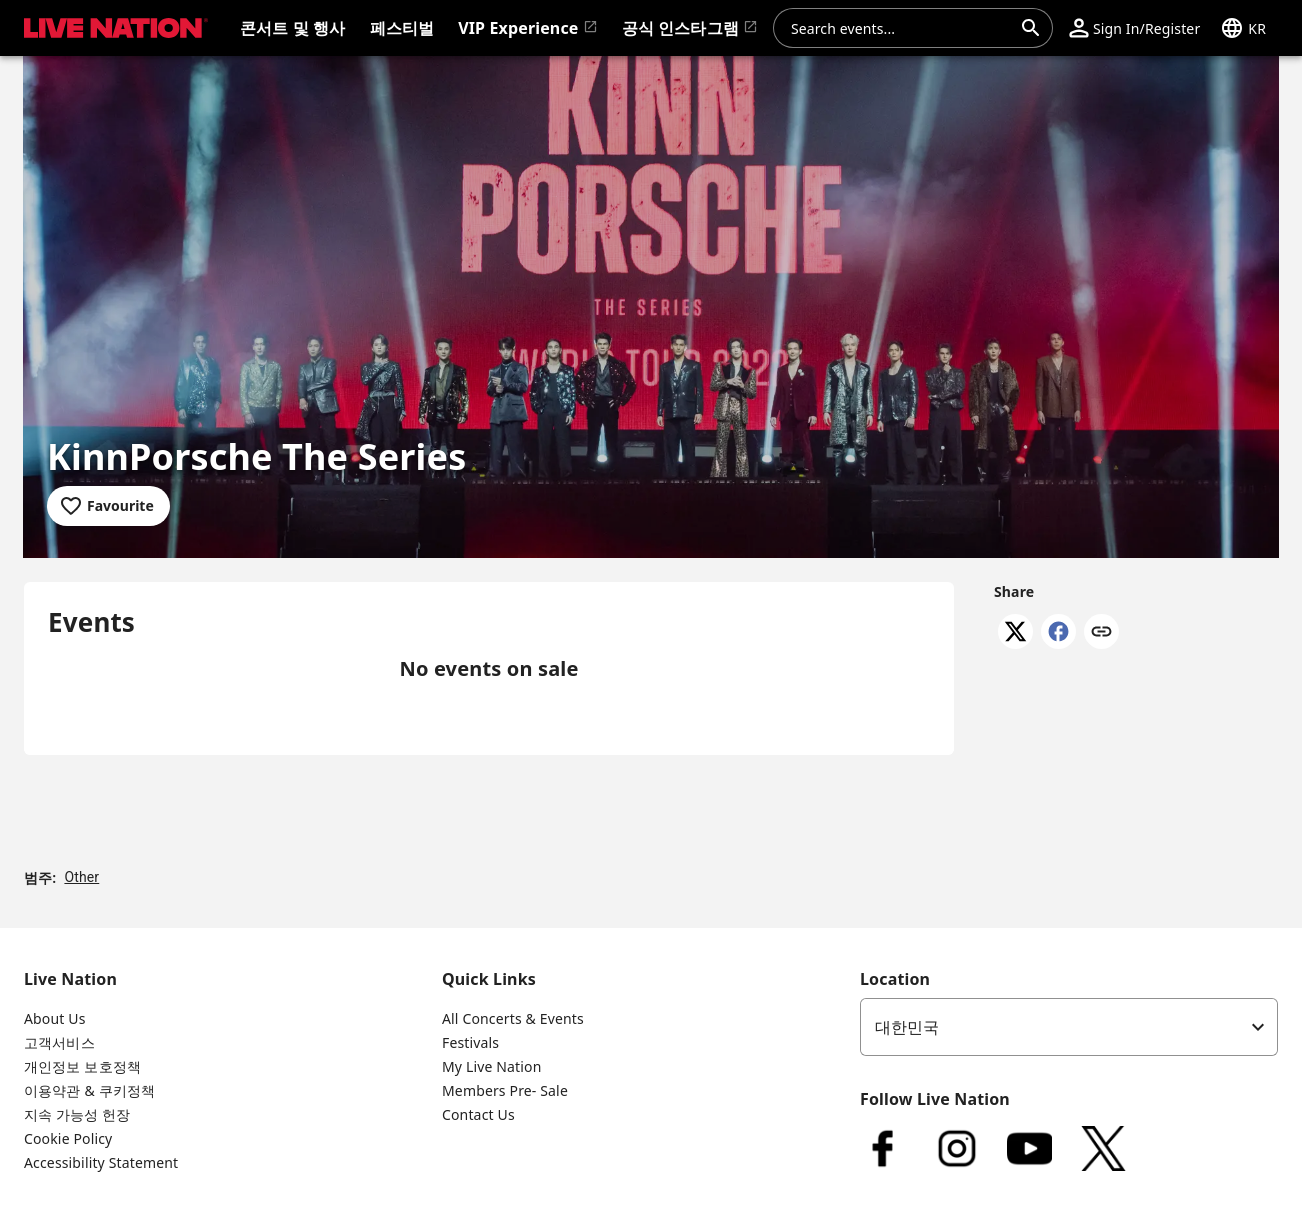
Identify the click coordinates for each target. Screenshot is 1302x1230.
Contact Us (478, 1114)
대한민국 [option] (907, 1027)
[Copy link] (1101, 633)
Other (81, 877)
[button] (1134, 28)
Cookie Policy (68, 1138)
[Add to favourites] (108, 506)
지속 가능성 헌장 (77, 1114)
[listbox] (1069, 1027)
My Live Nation (491, 1066)
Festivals (470, 1042)
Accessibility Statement (101, 1162)
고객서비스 (59, 1042)
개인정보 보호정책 (82, 1066)
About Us (55, 1018)
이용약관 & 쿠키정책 (89, 1090)
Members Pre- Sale (505, 1090)
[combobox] (901, 28)
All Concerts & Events (513, 1018)
